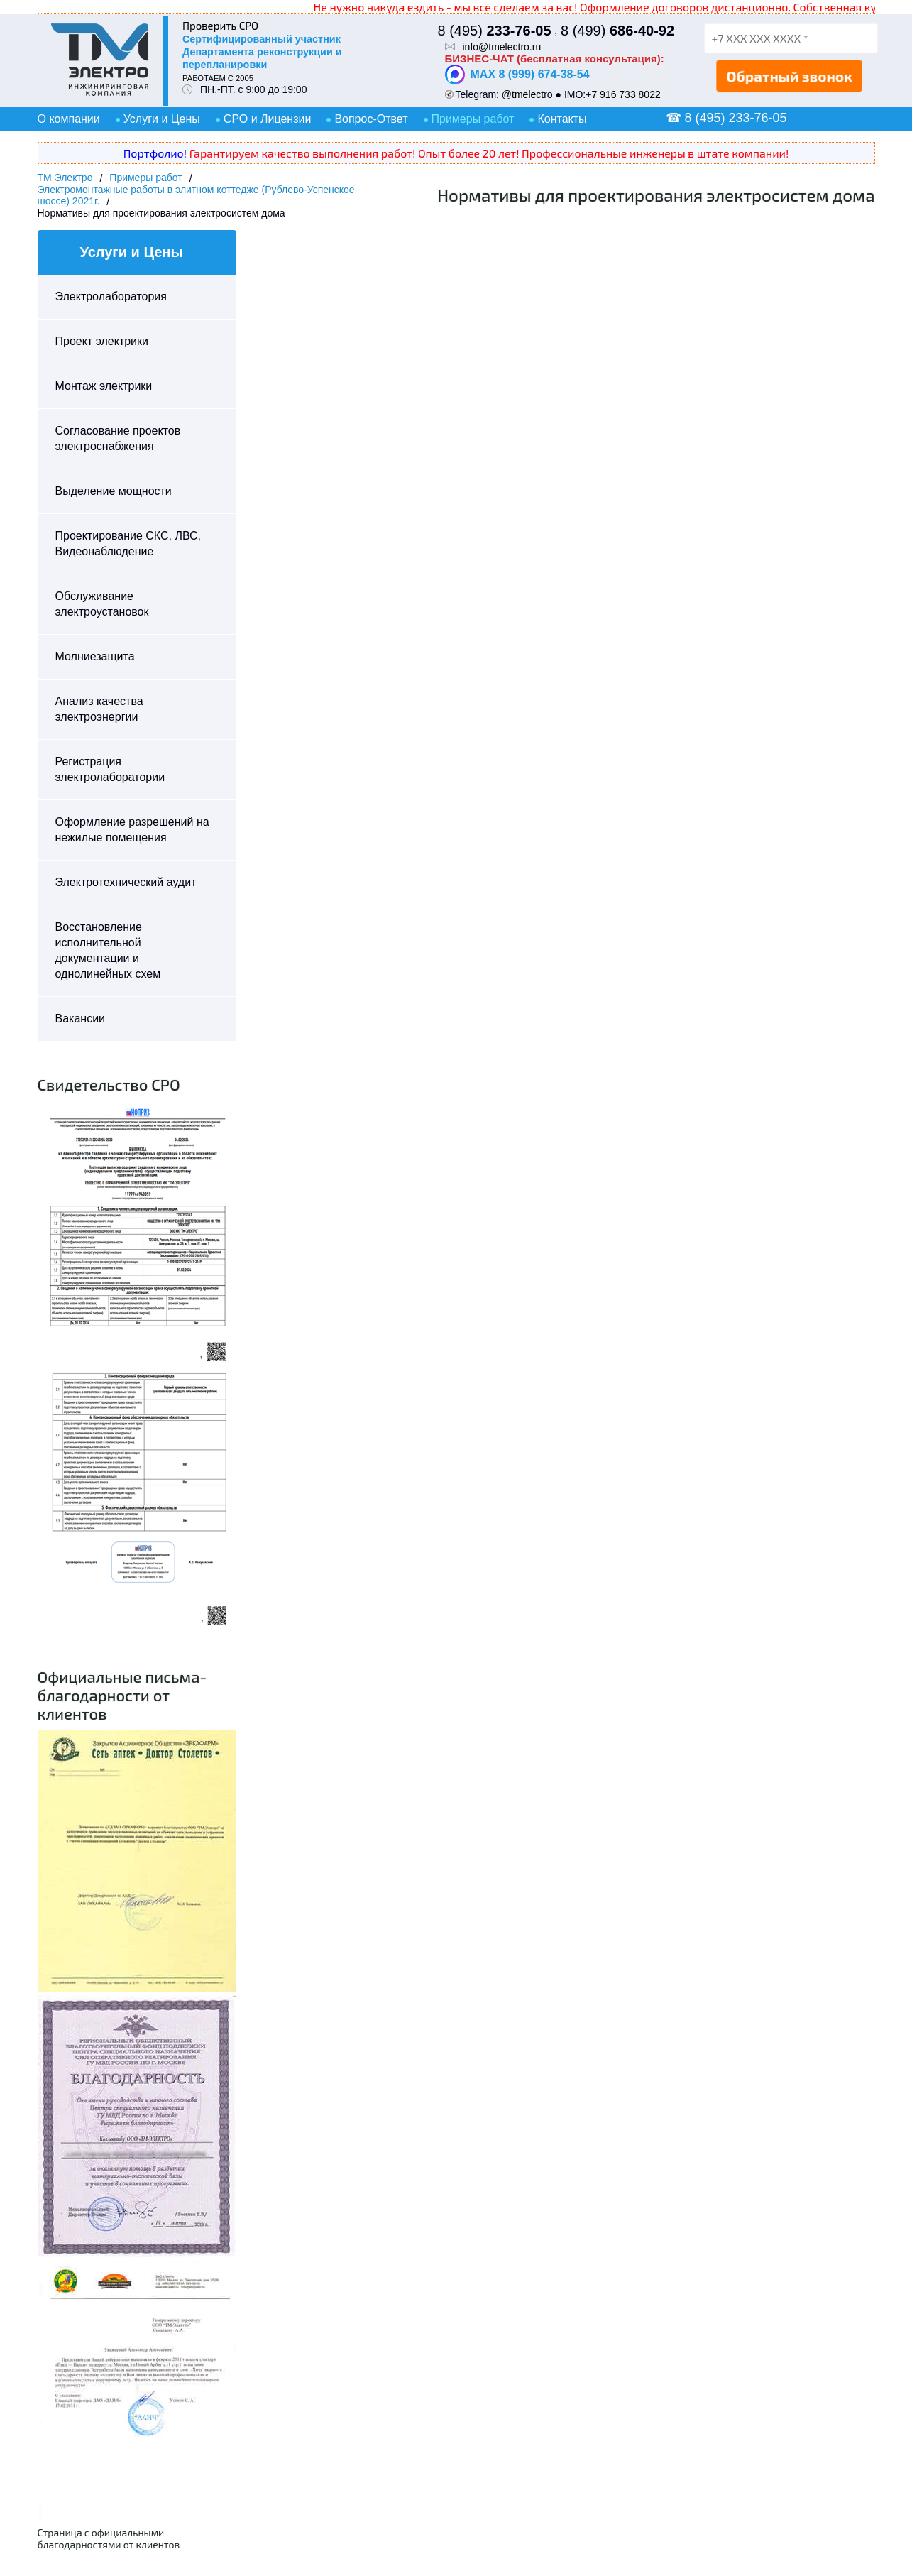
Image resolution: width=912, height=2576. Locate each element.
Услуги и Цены (161, 119)
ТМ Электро (65, 177)
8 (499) (617, 30)
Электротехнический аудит (126, 882)
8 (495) (494, 30)
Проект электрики (101, 341)
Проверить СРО (220, 25)
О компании (69, 119)
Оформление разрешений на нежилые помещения (132, 830)
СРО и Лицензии (268, 119)
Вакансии (80, 1019)
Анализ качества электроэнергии (99, 709)
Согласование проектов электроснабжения (118, 438)
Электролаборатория (111, 296)
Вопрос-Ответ (370, 119)
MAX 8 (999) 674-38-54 (517, 74)
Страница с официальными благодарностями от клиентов (109, 2538)
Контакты (561, 119)
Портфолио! (155, 153)
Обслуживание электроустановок (102, 604)
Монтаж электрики (104, 386)
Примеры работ (473, 119)
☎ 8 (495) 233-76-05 (726, 118)
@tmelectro (527, 94)
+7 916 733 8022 (623, 94)
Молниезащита (95, 656)
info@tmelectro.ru (502, 47)
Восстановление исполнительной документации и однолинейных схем (108, 950)
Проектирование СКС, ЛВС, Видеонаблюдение (128, 543)
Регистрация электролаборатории (110, 769)
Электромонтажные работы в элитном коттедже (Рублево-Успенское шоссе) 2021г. (196, 195)
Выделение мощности (113, 491)
